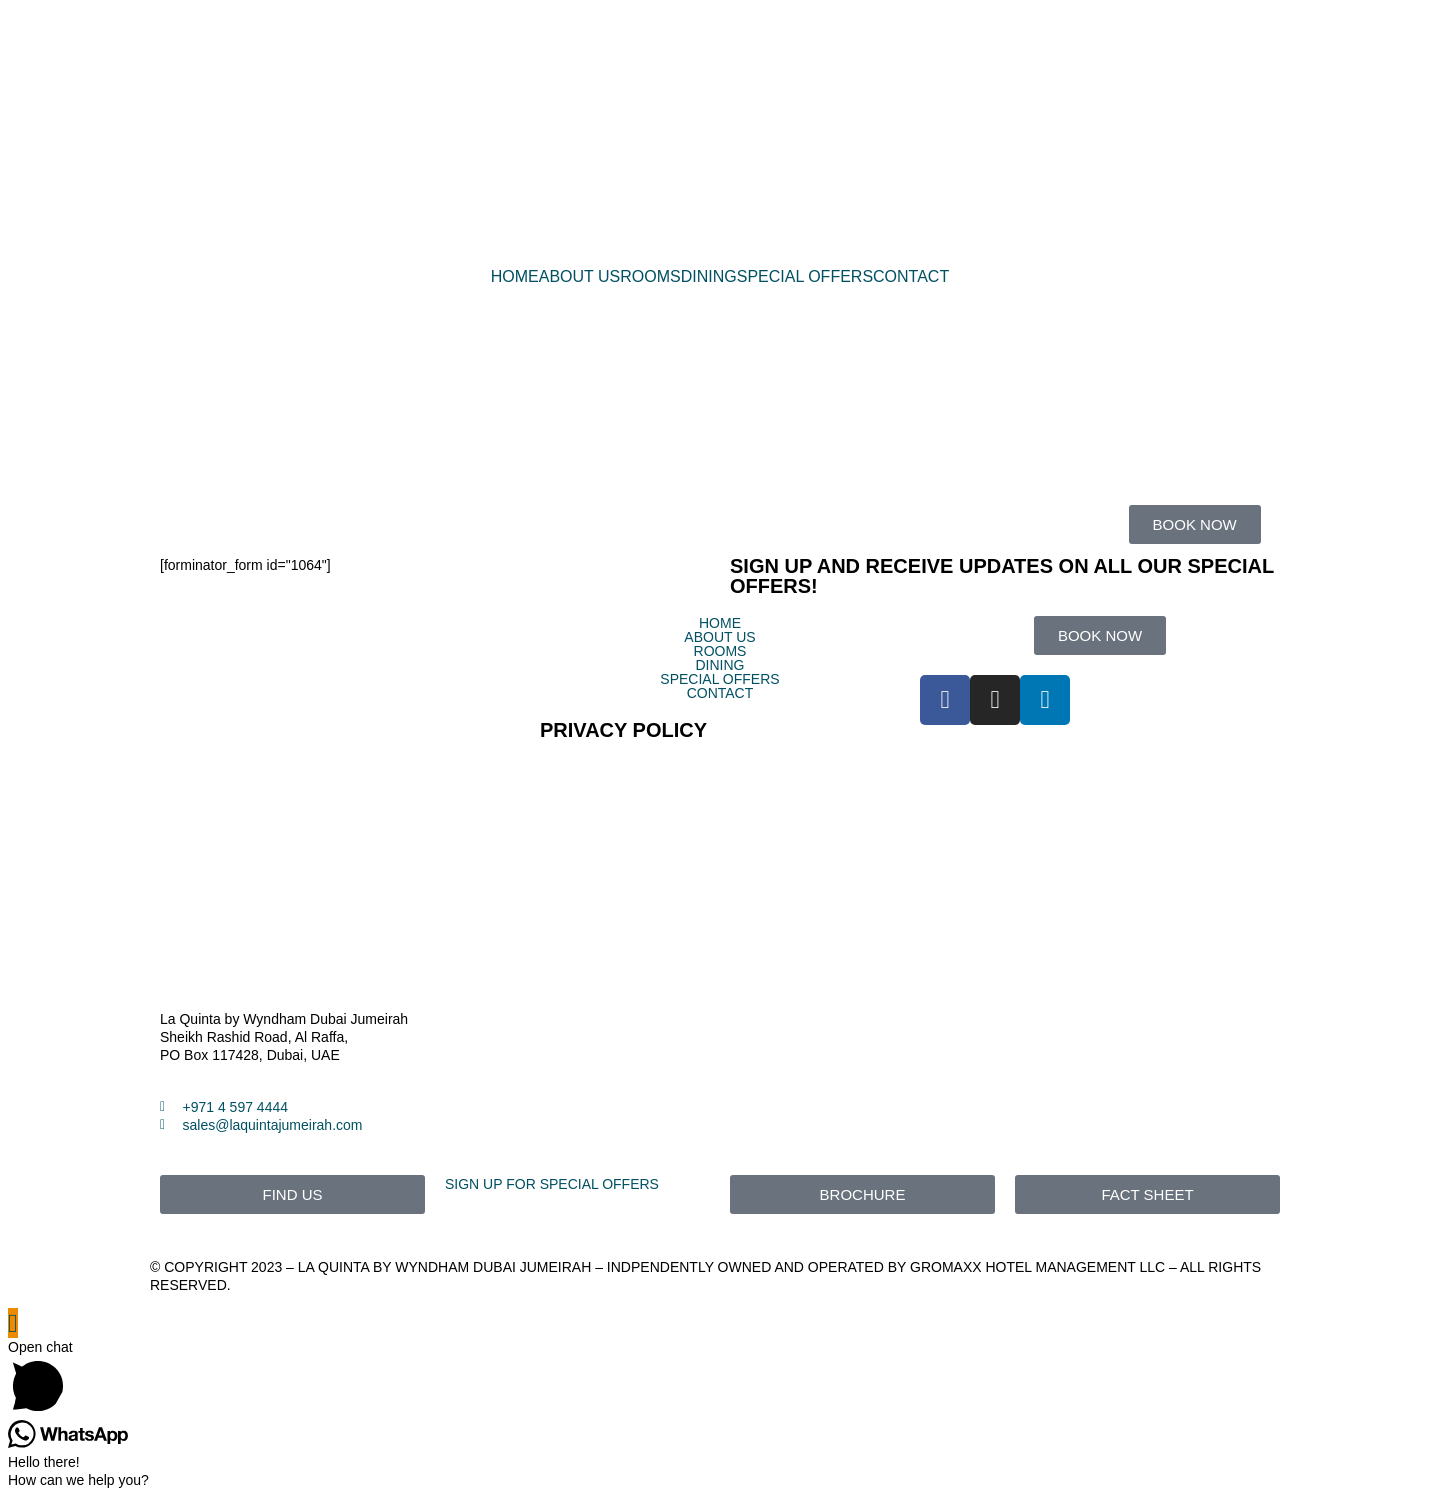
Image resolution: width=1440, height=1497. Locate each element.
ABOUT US (580, 277)
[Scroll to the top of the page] (13, 1323)
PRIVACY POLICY (623, 730)
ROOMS (650, 277)
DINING (709, 277)
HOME (515, 277)
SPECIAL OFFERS (805, 277)
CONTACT (911, 277)
